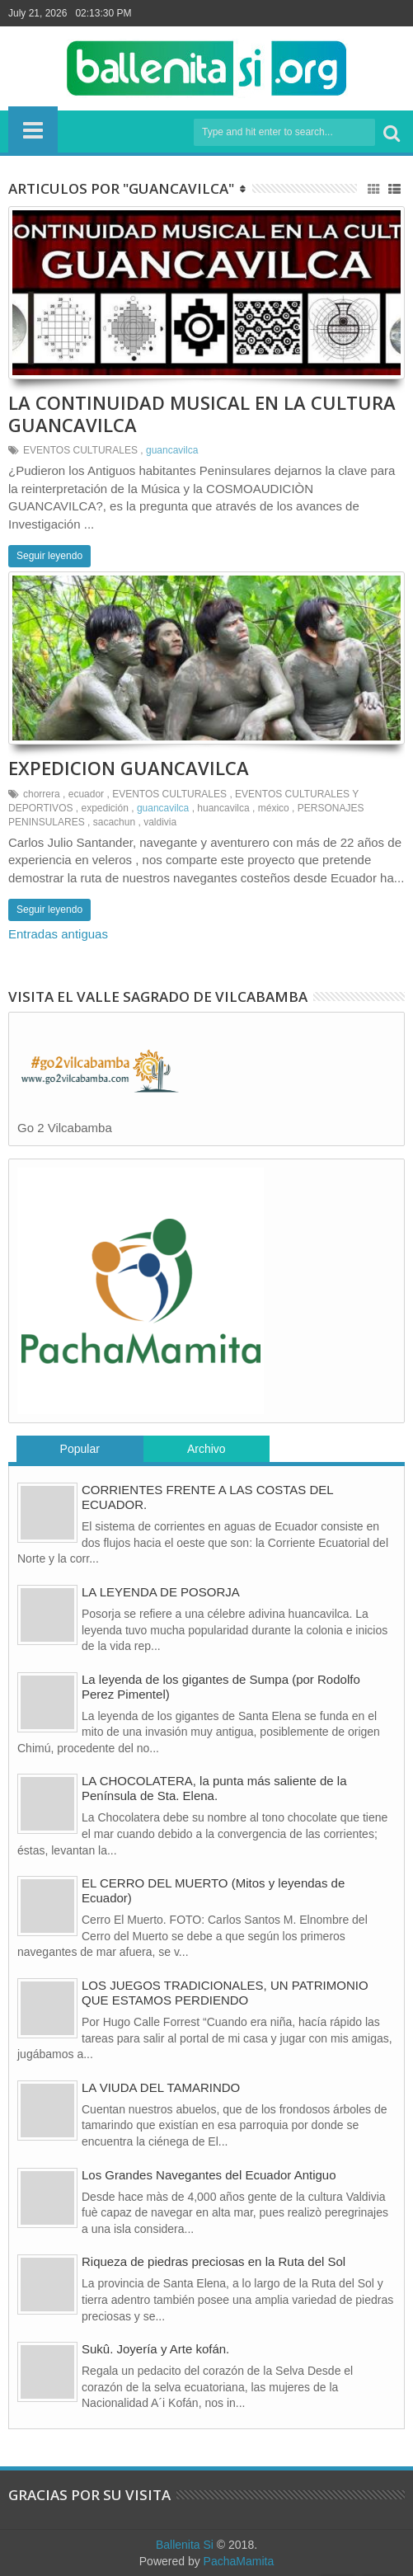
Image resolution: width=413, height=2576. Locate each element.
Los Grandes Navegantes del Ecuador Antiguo (209, 2175)
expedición (105, 808)
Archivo (206, 1448)
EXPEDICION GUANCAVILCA (128, 767)
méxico (273, 808)
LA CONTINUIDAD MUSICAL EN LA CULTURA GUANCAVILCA (202, 413)
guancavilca (172, 450)
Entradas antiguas (58, 934)
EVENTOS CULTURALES (80, 450)
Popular (80, 1448)
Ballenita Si (185, 2544)
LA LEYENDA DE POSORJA (161, 1592)
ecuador (86, 794)
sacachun (114, 822)
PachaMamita (239, 2561)
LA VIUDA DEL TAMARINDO (161, 2087)
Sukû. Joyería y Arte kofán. (155, 2349)
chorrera (41, 794)
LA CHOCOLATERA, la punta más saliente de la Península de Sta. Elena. (214, 1788)
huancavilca (223, 808)
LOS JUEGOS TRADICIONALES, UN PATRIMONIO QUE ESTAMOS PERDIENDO (225, 1992)
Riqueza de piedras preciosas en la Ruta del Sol (213, 2261)
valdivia (159, 822)
